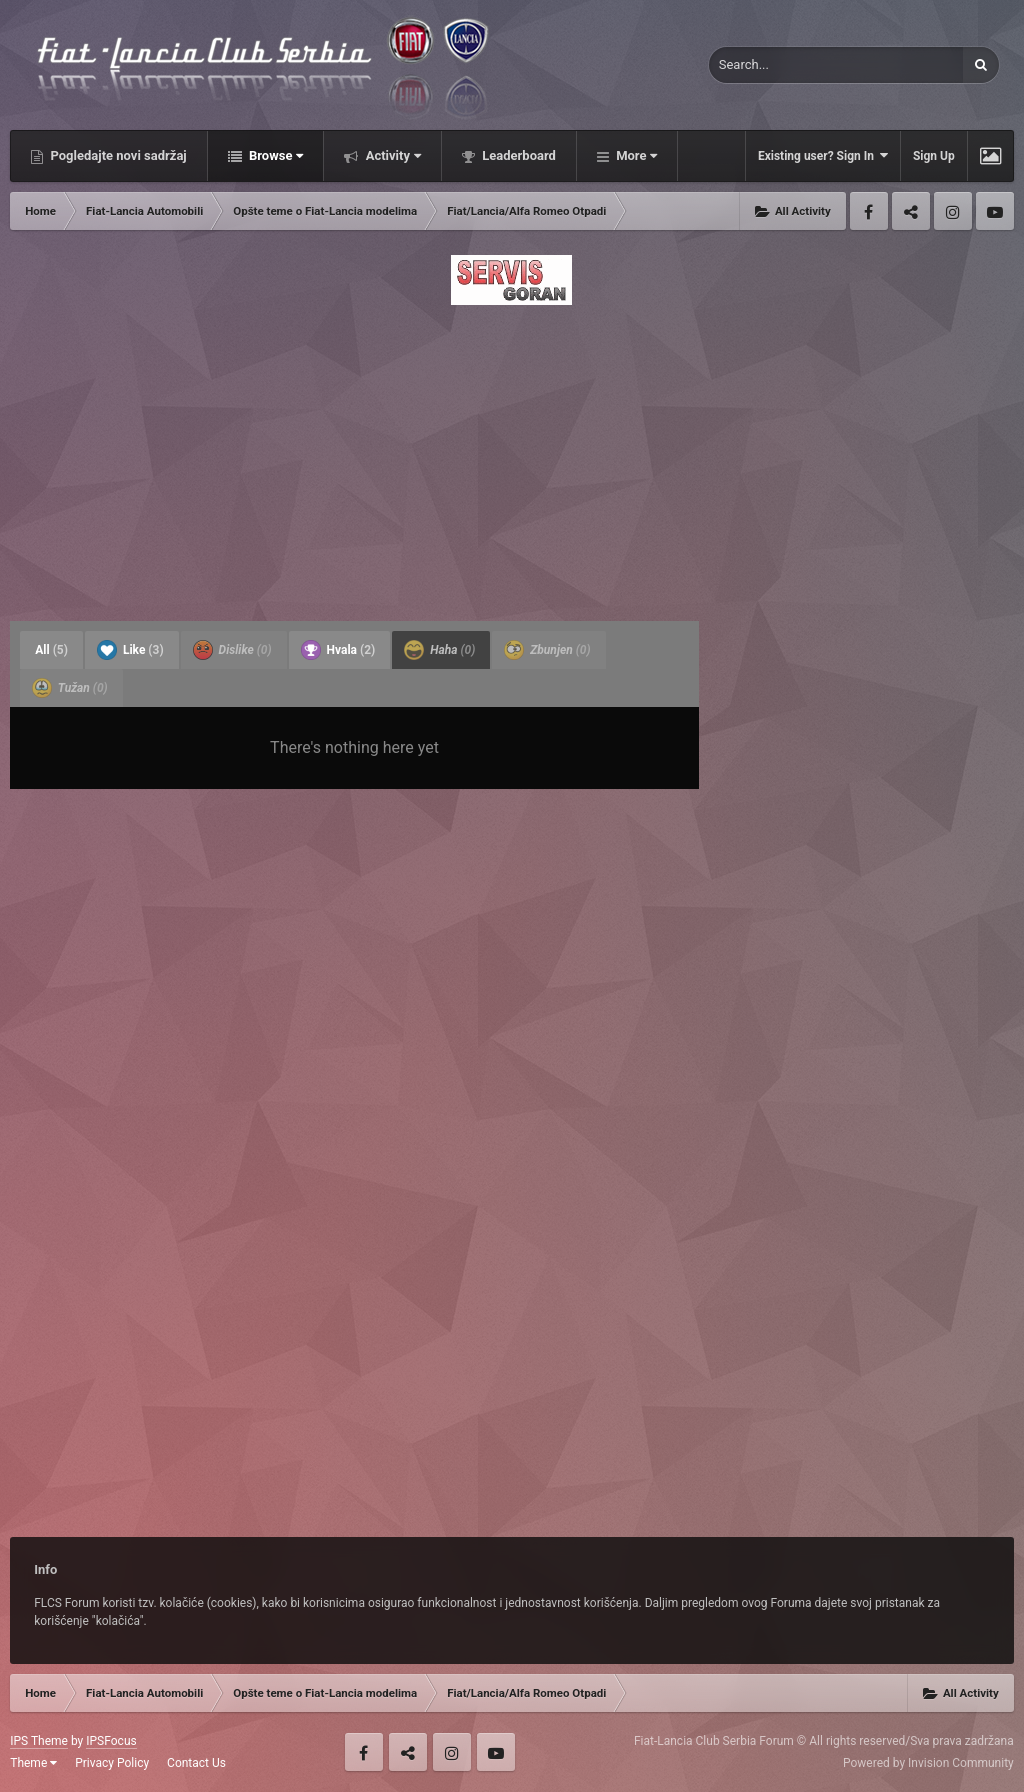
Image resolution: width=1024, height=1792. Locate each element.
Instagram (953, 211)
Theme (33, 1763)
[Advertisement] (512, 457)
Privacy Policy (112, 1763)
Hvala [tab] (338, 650)
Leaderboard (517, 155)
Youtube (995, 211)
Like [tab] (130, 650)
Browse (275, 155)
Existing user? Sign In (823, 155)
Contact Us (196, 1763)
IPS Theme (39, 1741)
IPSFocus (111, 1741)
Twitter (911, 211)
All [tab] (51, 650)
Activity (391, 155)
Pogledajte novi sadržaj (117, 155)
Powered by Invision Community (928, 1763)
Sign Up (934, 156)
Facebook (869, 211)
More (635, 155)
